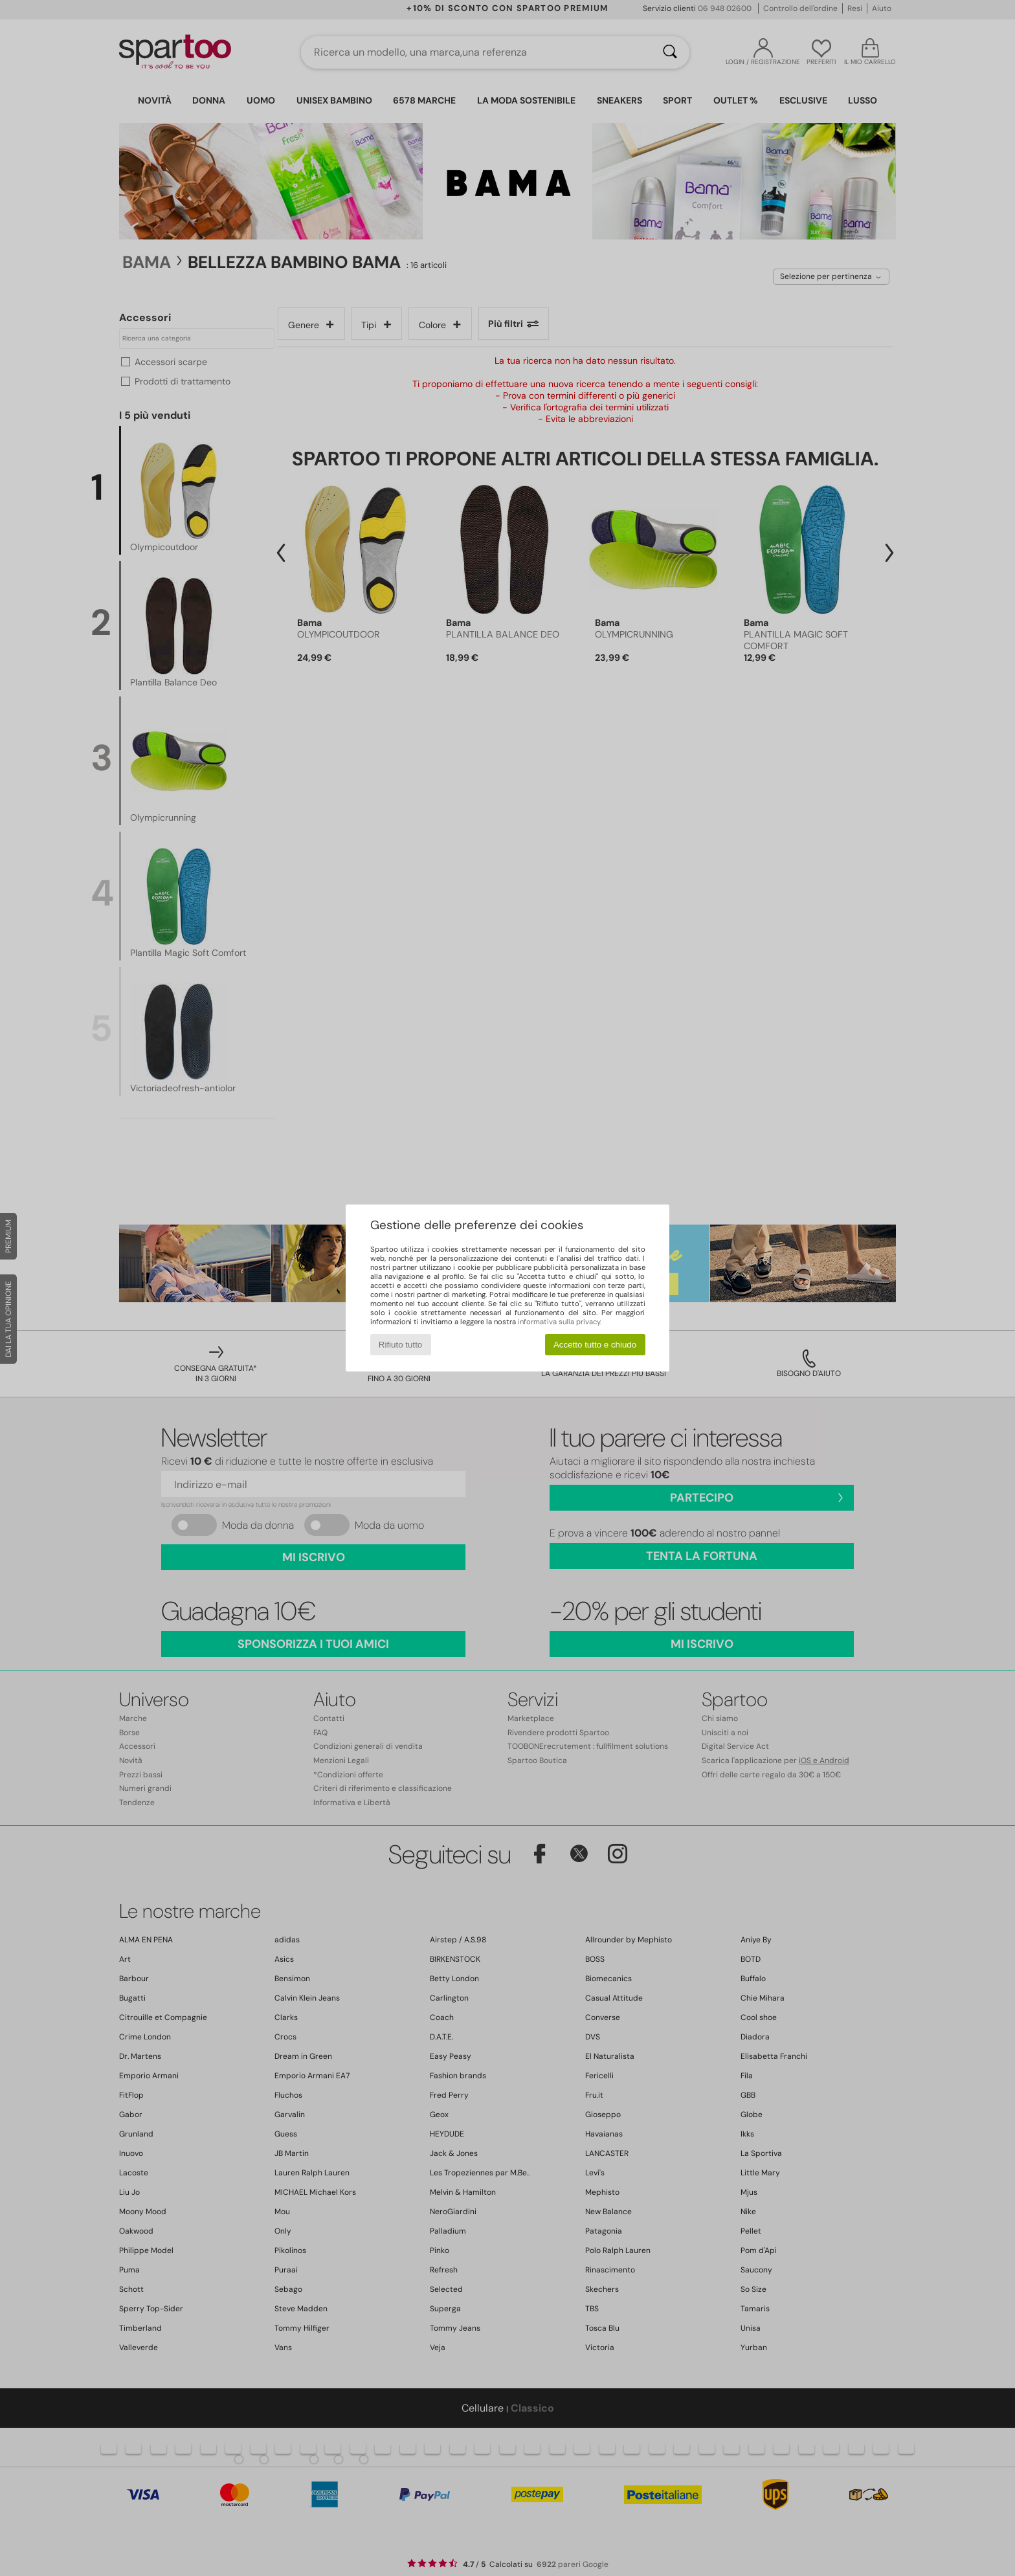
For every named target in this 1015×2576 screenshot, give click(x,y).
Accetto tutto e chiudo (594, 1344)
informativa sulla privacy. (559, 1321)
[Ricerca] (670, 52)
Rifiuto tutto (400, 1344)
